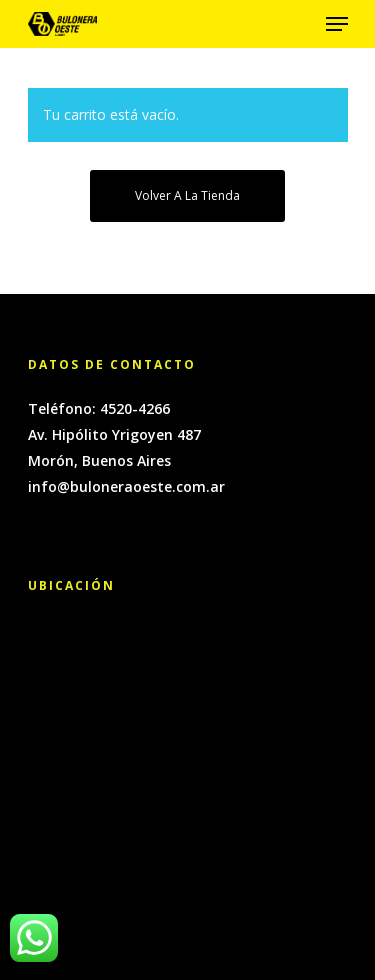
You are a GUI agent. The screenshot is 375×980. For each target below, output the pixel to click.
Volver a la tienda (187, 195)
